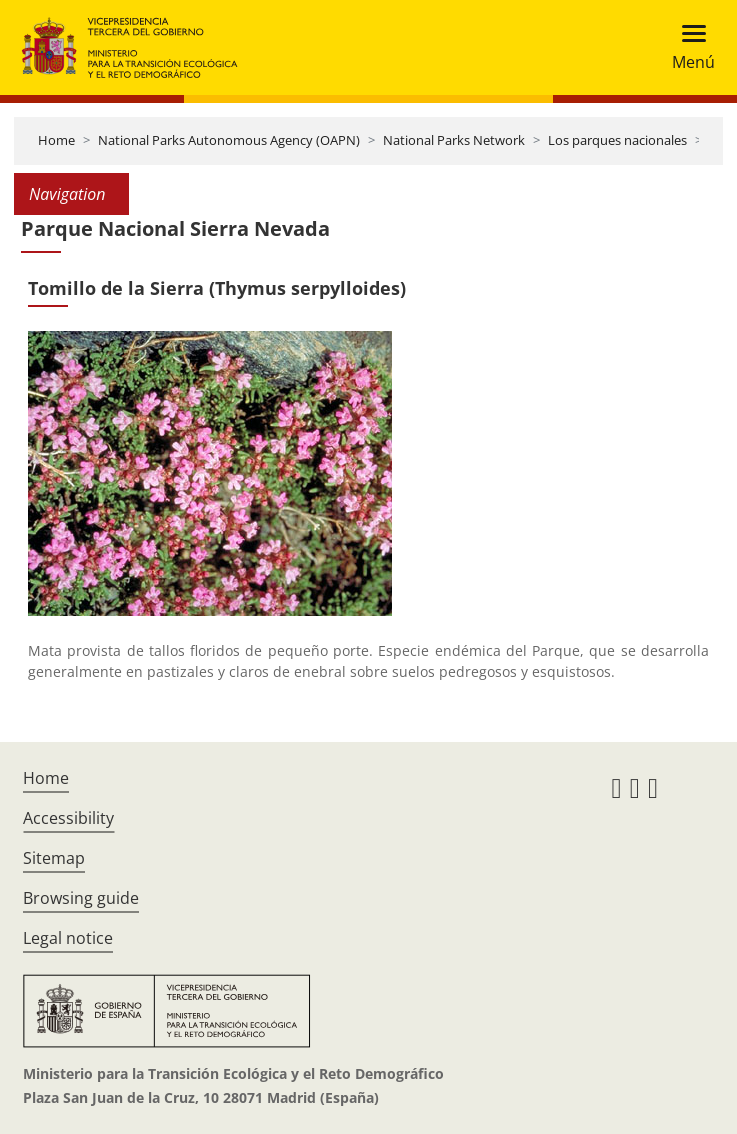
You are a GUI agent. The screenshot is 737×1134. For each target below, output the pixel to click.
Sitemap (54, 858)
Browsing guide (81, 898)
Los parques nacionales (617, 140)
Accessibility (68, 818)
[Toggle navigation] (687, 47)
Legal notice (68, 938)
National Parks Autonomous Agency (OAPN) (229, 140)
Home (56, 140)
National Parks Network (454, 140)
